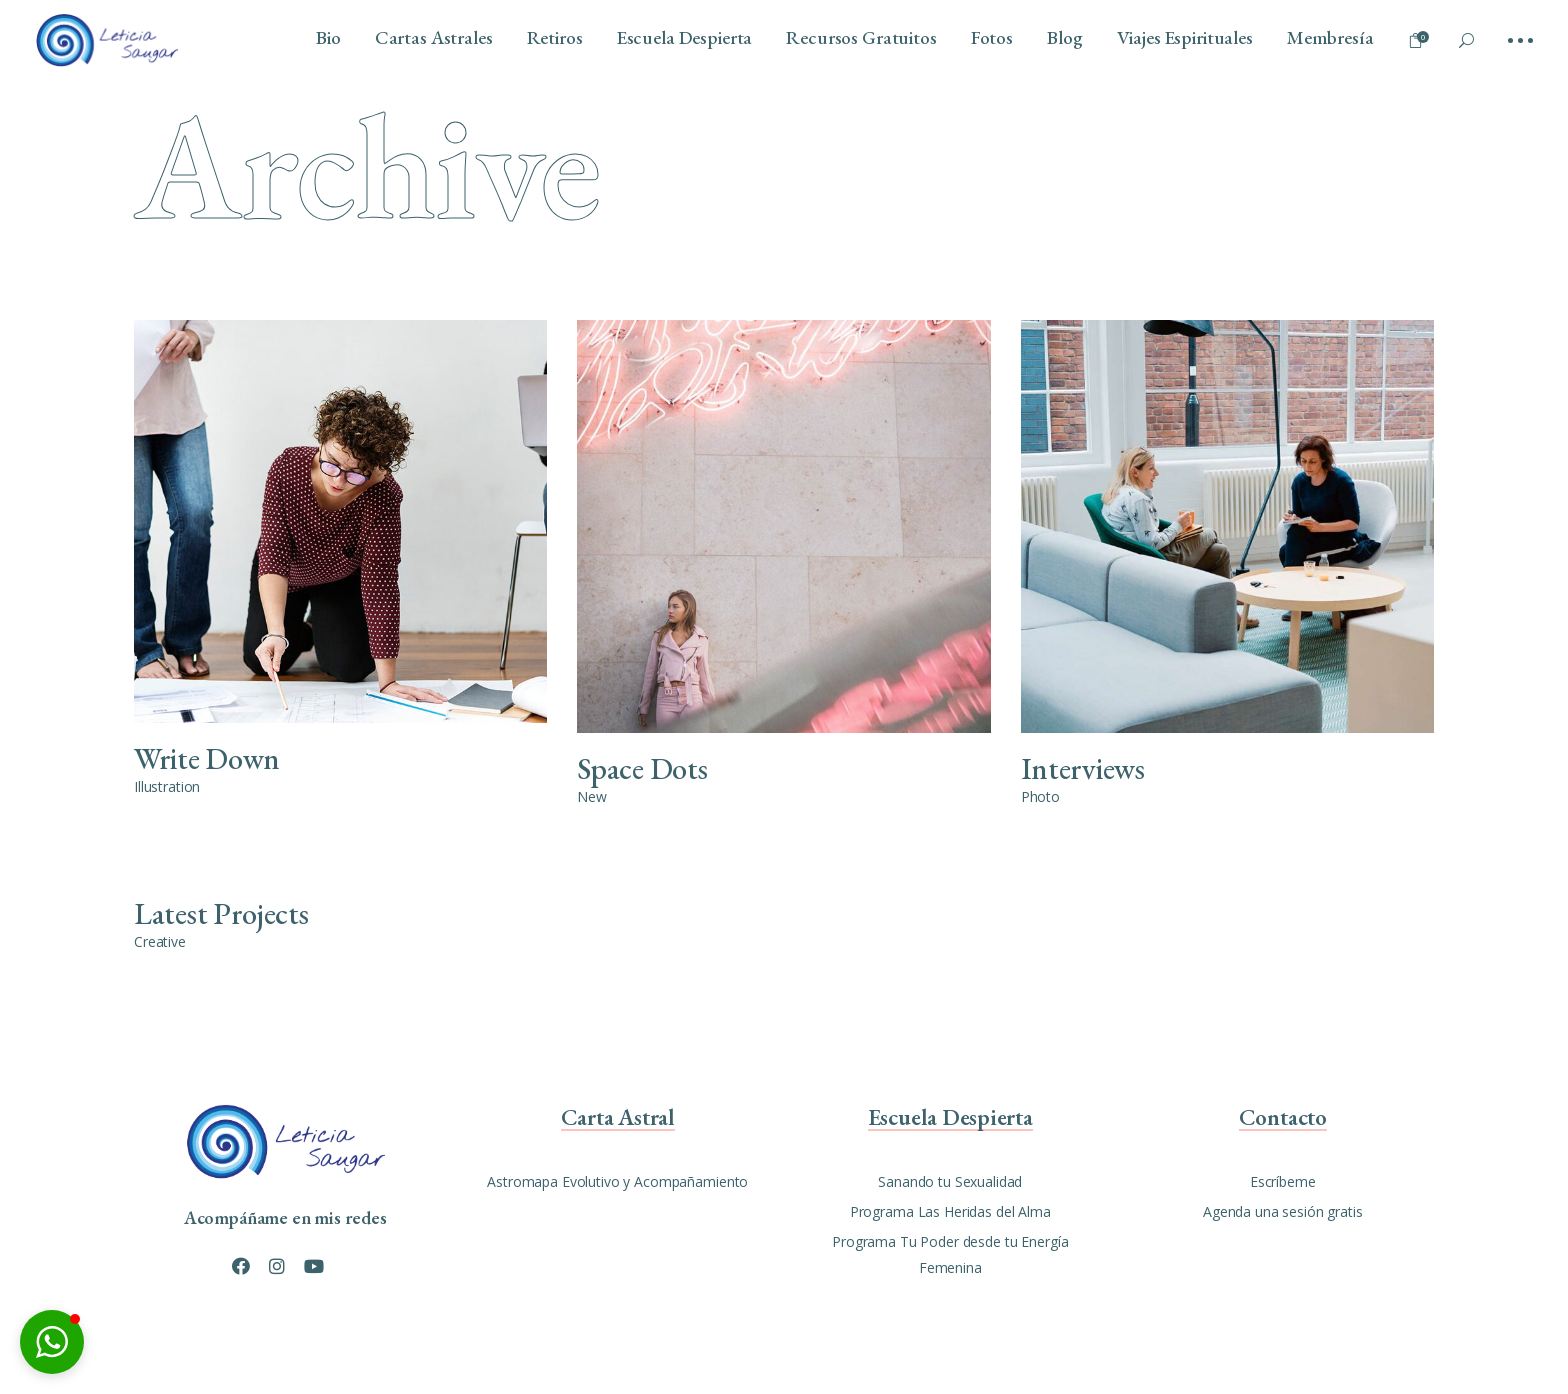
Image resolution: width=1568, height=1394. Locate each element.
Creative (160, 941)
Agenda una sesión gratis (1283, 1211)
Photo (1040, 796)
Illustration (167, 786)
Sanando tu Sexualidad (950, 1181)
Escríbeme (1283, 1181)
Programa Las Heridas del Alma (950, 1211)
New (592, 796)
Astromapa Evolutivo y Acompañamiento (617, 1181)
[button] (52, 1342)
